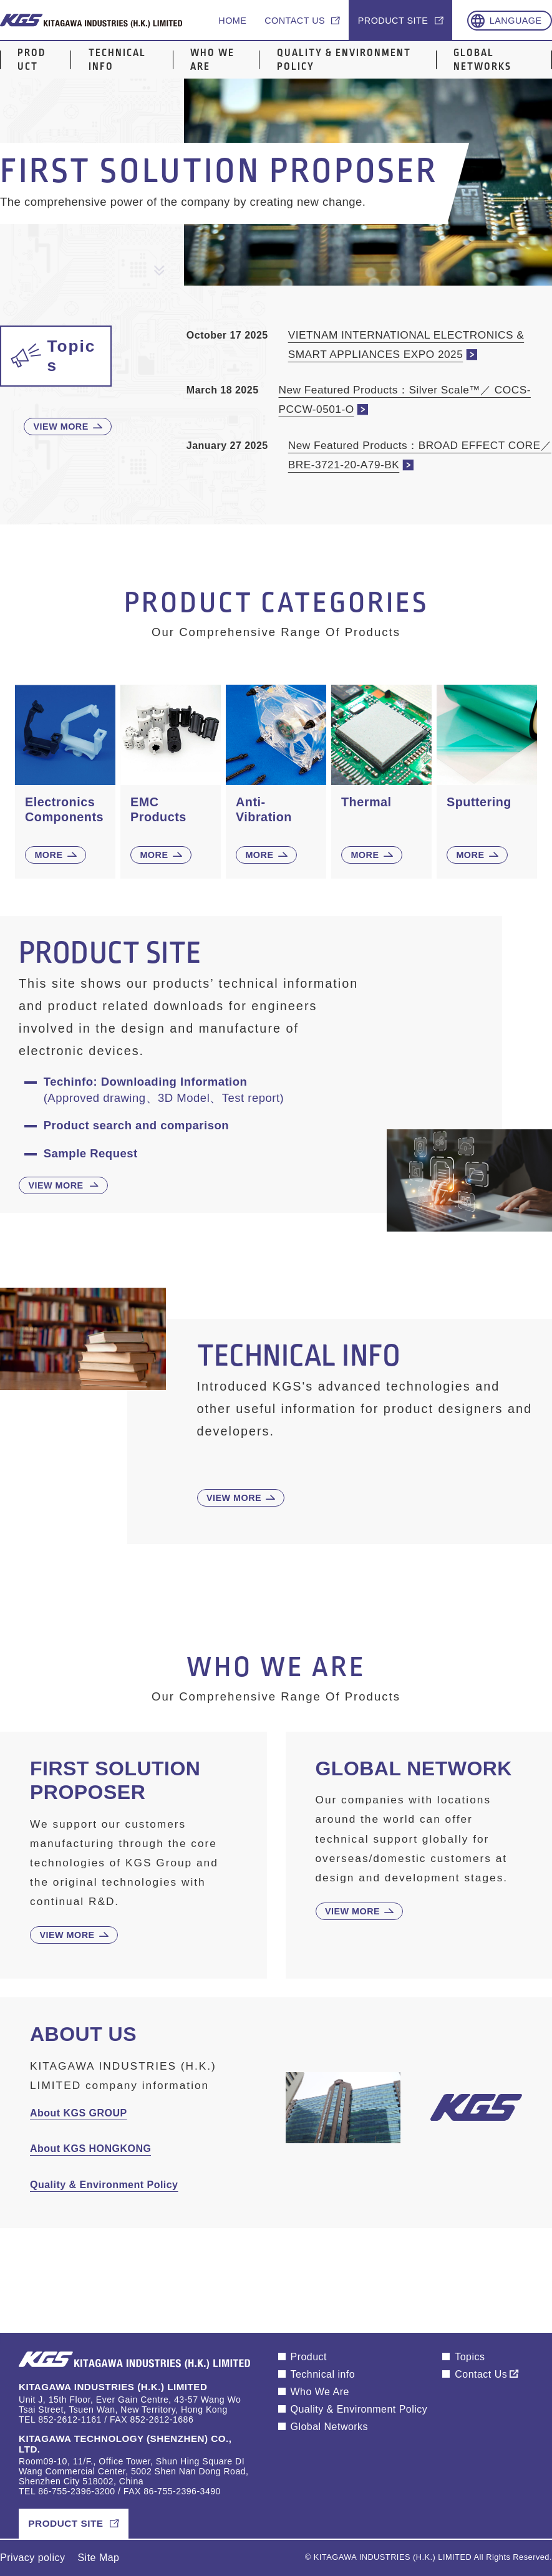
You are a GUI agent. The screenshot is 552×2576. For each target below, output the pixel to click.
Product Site (65, 2523)
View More (61, 427)
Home (232, 21)
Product (31, 60)
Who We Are (212, 60)
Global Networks (482, 60)
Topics (470, 2357)
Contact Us (481, 2374)
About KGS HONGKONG (90, 2148)
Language (516, 21)
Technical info (117, 60)
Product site (393, 21)
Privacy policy (32, 2557)
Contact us (294, 21)
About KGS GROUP (78, 2113)
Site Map (98, 2557)
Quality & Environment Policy (344, 60)
